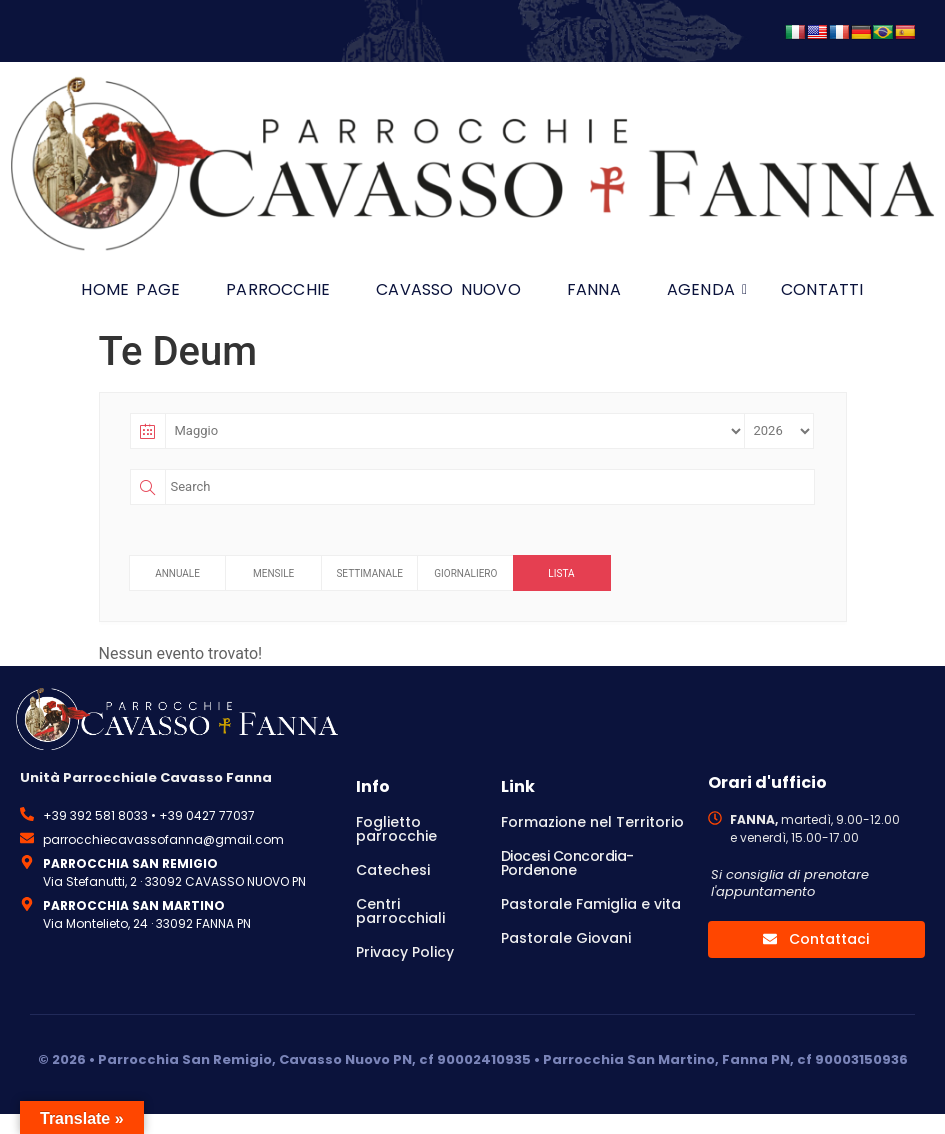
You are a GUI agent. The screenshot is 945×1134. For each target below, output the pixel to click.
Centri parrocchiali (400, 911)
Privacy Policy (405, 952)
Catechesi (393, 870)
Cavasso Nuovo (448, 289)
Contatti (822, 289)
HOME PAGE (130, 289)
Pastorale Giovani (566, 938)
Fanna (594, 289)
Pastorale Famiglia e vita (591, 904)
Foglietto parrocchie (396, 829)
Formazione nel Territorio (592, 822)
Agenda (706, 289)
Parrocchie (278, 289)
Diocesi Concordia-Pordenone (567, 863)
